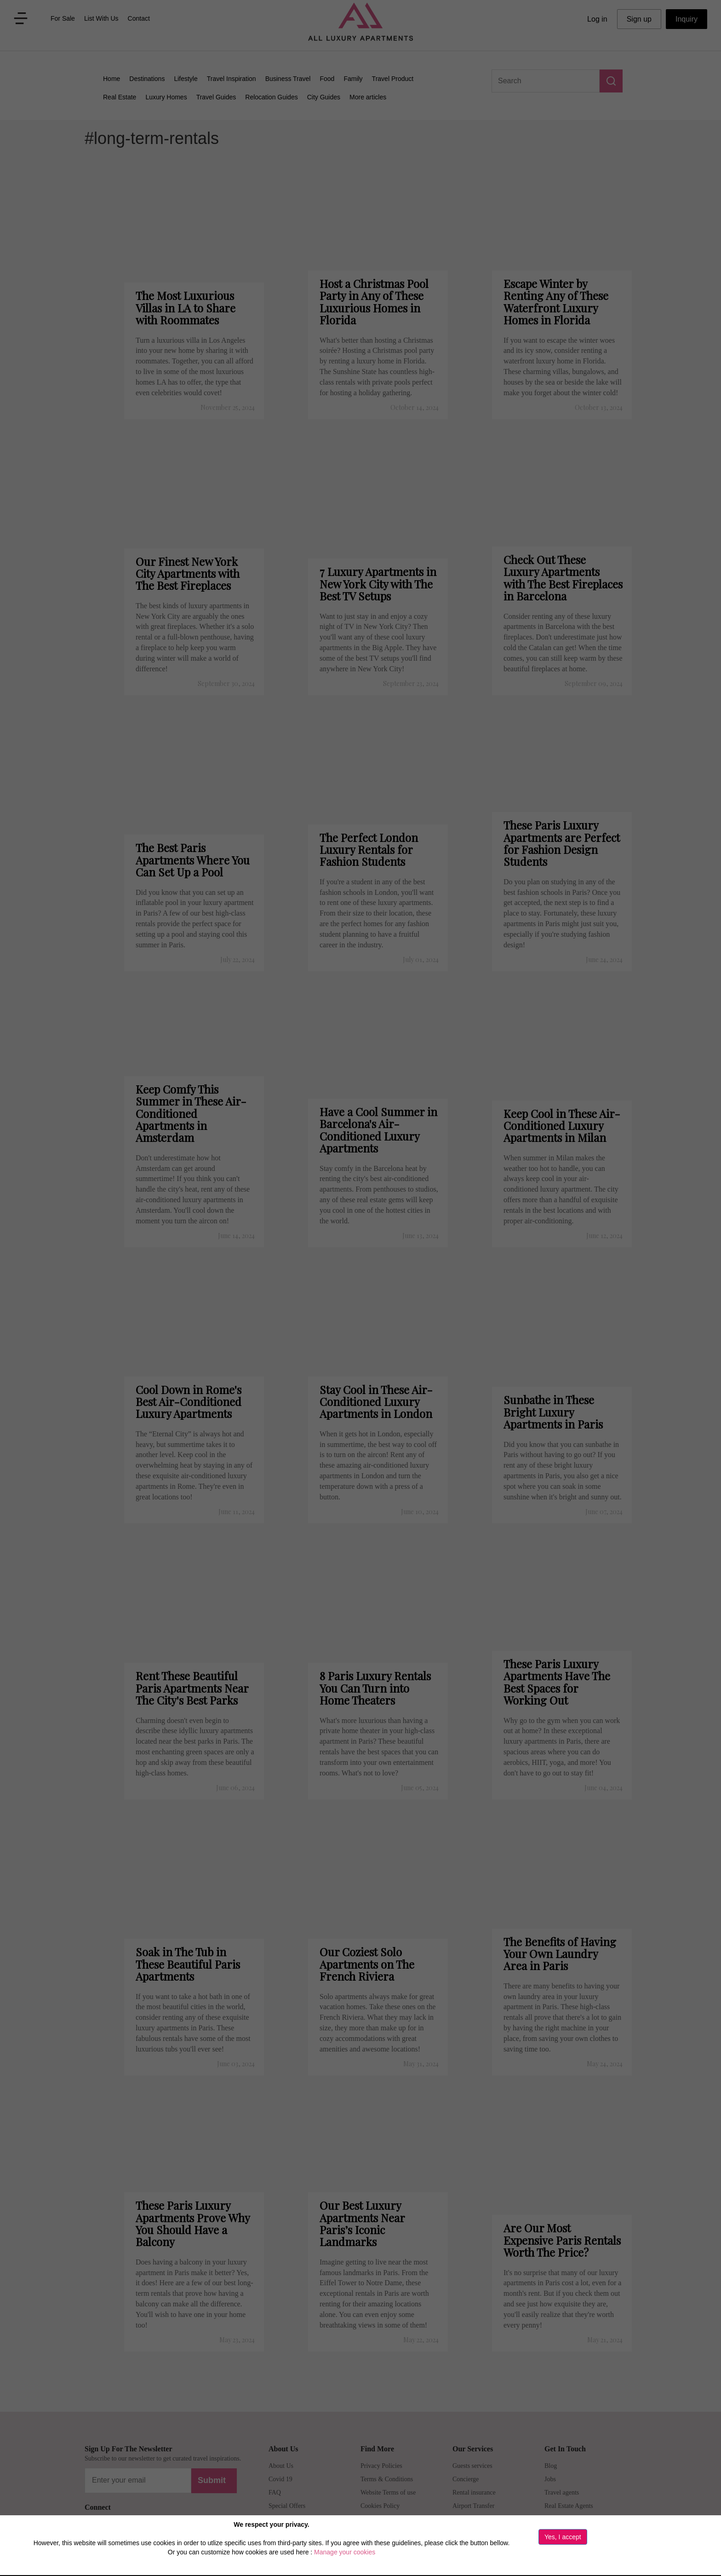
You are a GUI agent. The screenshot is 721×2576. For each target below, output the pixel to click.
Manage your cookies (344, 2552)
